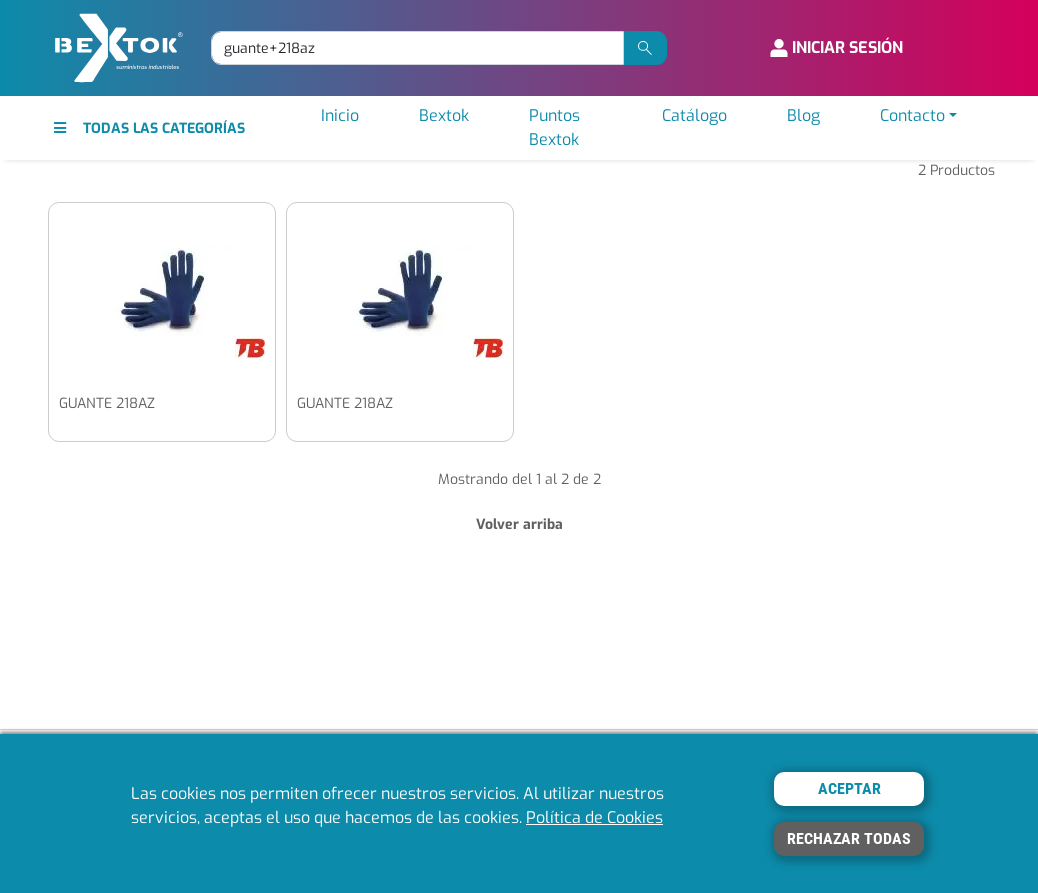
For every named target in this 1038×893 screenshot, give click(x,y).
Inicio (340, 115)
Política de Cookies (594, 817)
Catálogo (694, 115)
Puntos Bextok (554, 127)
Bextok (444, 115)
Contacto (912, 115)
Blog (803, 115)
